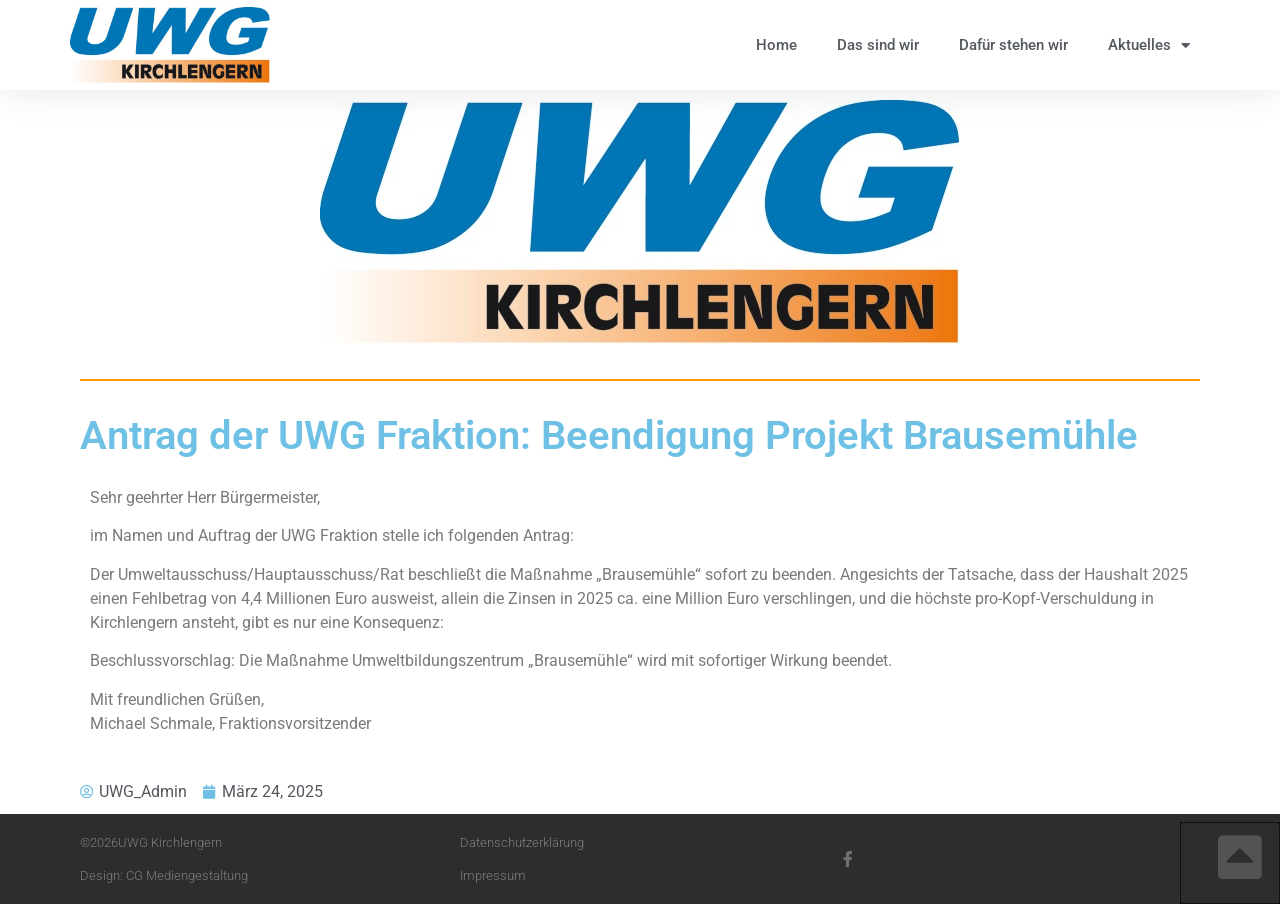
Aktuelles (1149, 45)
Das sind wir (878, 45)
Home (776, 45)
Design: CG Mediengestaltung (164, 875)
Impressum (493, 875)
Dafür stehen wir (1013, 45)
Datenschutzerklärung (522, 842)
